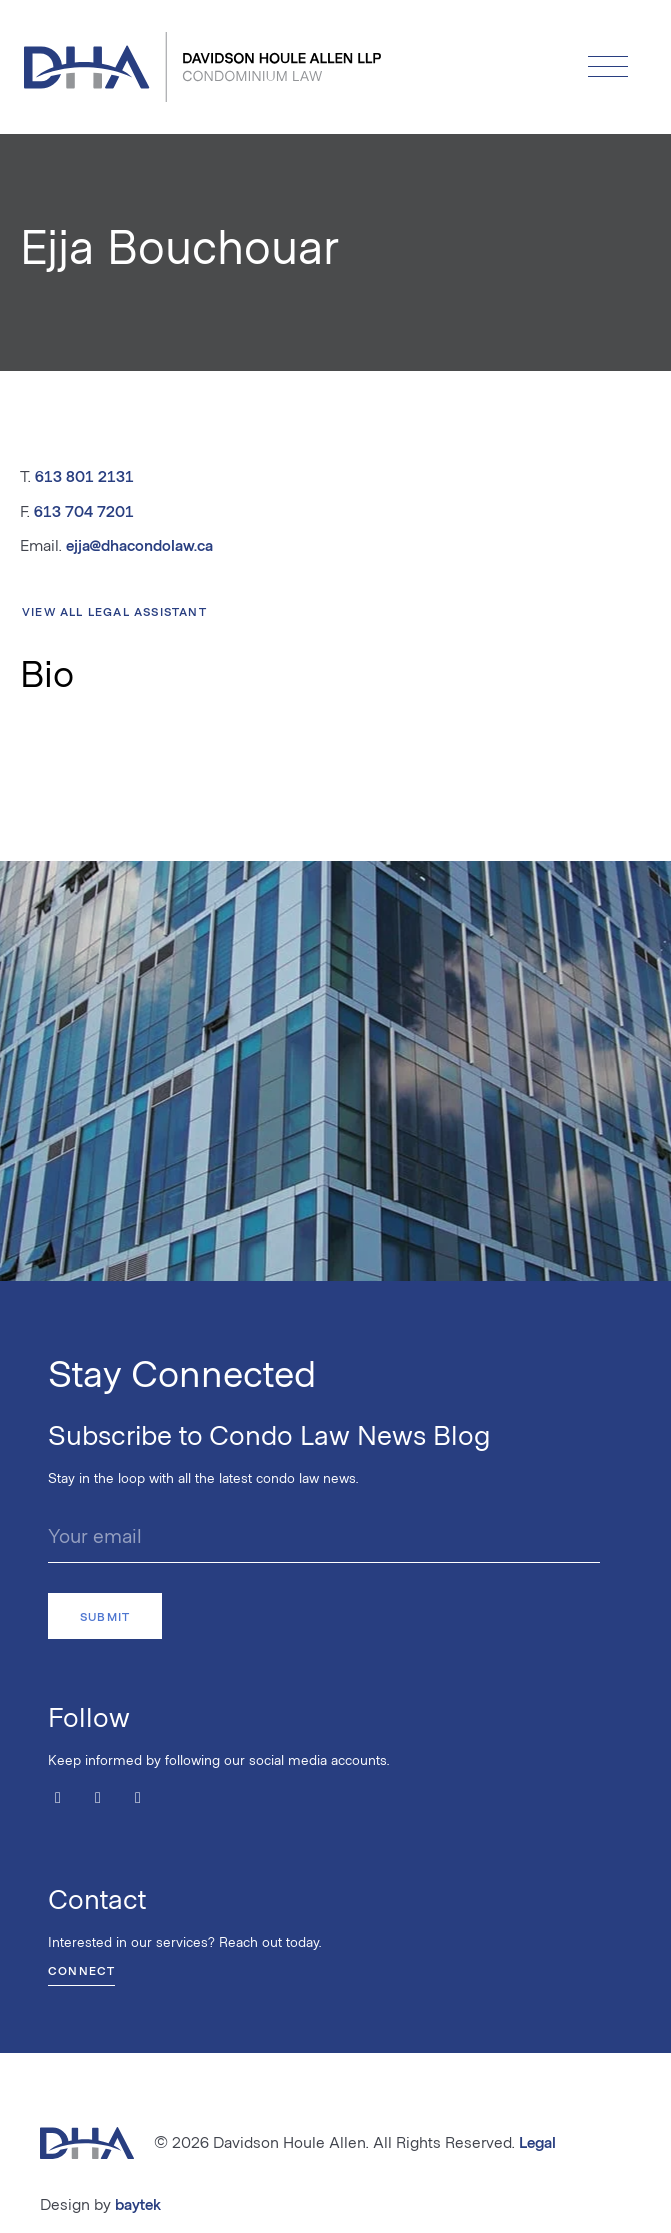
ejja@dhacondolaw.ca (139, 544)
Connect (81, 1970)
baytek (138, 2203)
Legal (537, 2141)
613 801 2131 (84, 475)
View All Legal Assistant (114, 611)
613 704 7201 (84, 510)
